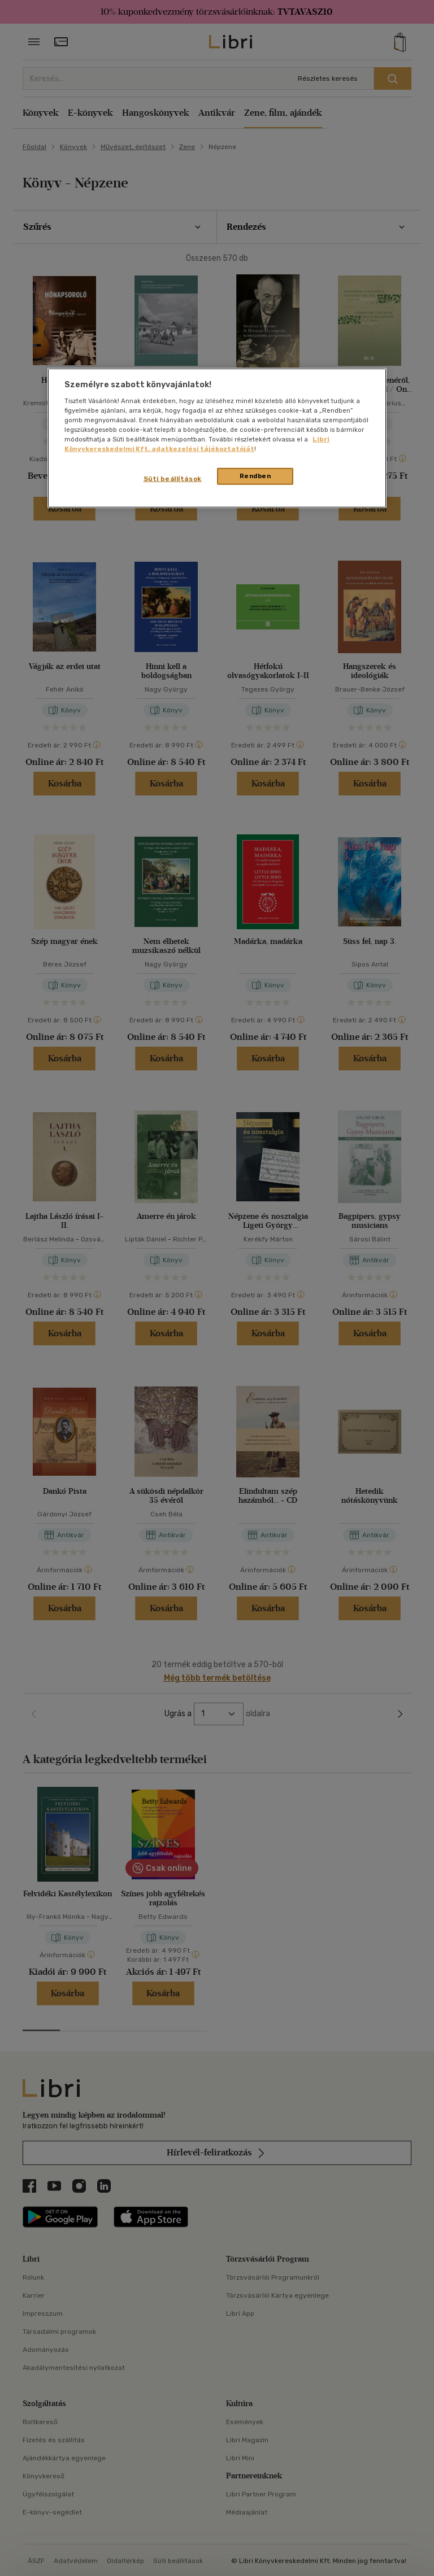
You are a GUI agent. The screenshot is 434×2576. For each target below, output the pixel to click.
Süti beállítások (173, 479)
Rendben (255, 476)
